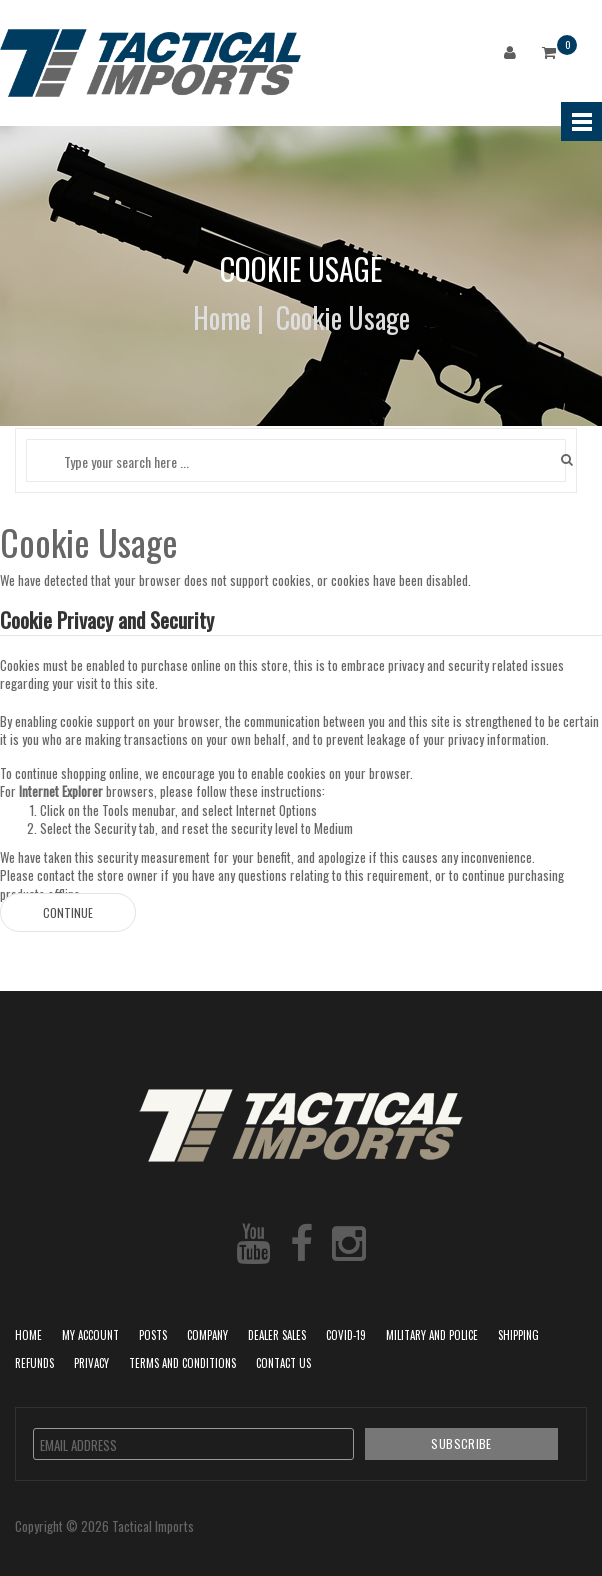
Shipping (518, 1335)
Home (222, 317)
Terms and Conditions (182, 1363)
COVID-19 (346, 1335)
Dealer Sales (277, 1335)
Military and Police (432, 1335)
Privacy (91, 1363)
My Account (90, 1335)
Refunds (34, 1363)
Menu (581, 121)
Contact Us (283, 1363)
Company (207, 1335)
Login (514, 55)
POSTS (153, 1335)
